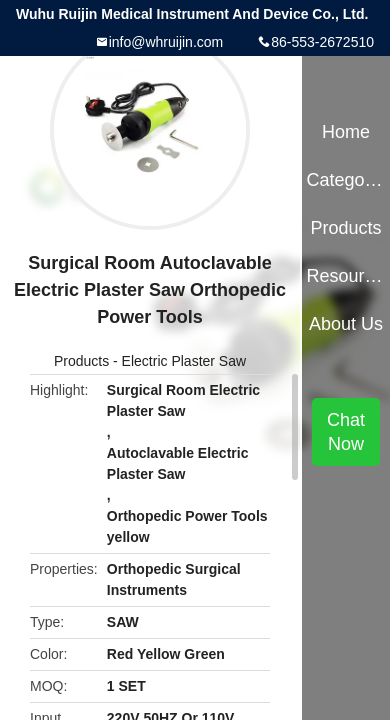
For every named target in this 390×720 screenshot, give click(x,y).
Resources (345, 276)
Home (346, 132)
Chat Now (346, 432)
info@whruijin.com (166, 42)
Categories (345, 180)
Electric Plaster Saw (184, 361)
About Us (346, 324)
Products (81, 361)
